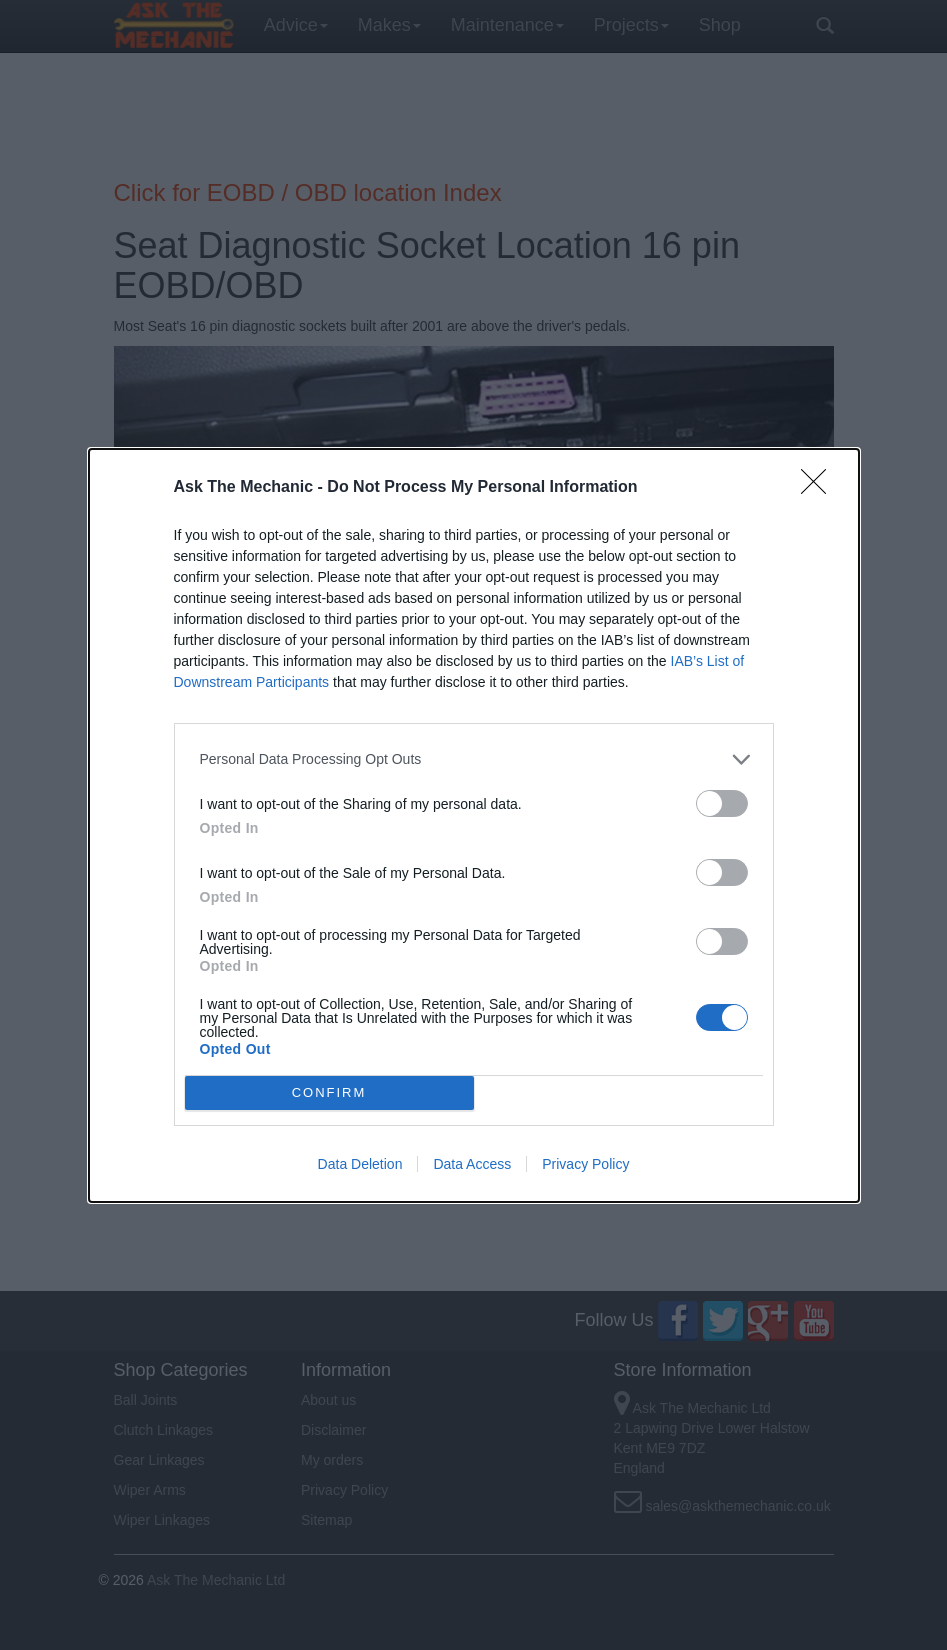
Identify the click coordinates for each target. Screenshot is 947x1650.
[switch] (722, 803)
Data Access (472, 1164)
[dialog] (474, 825)
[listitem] (474, 759)
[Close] (820, 488)
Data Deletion (360, 1164)
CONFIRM (329, 1091)
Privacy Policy (585, 1164)
